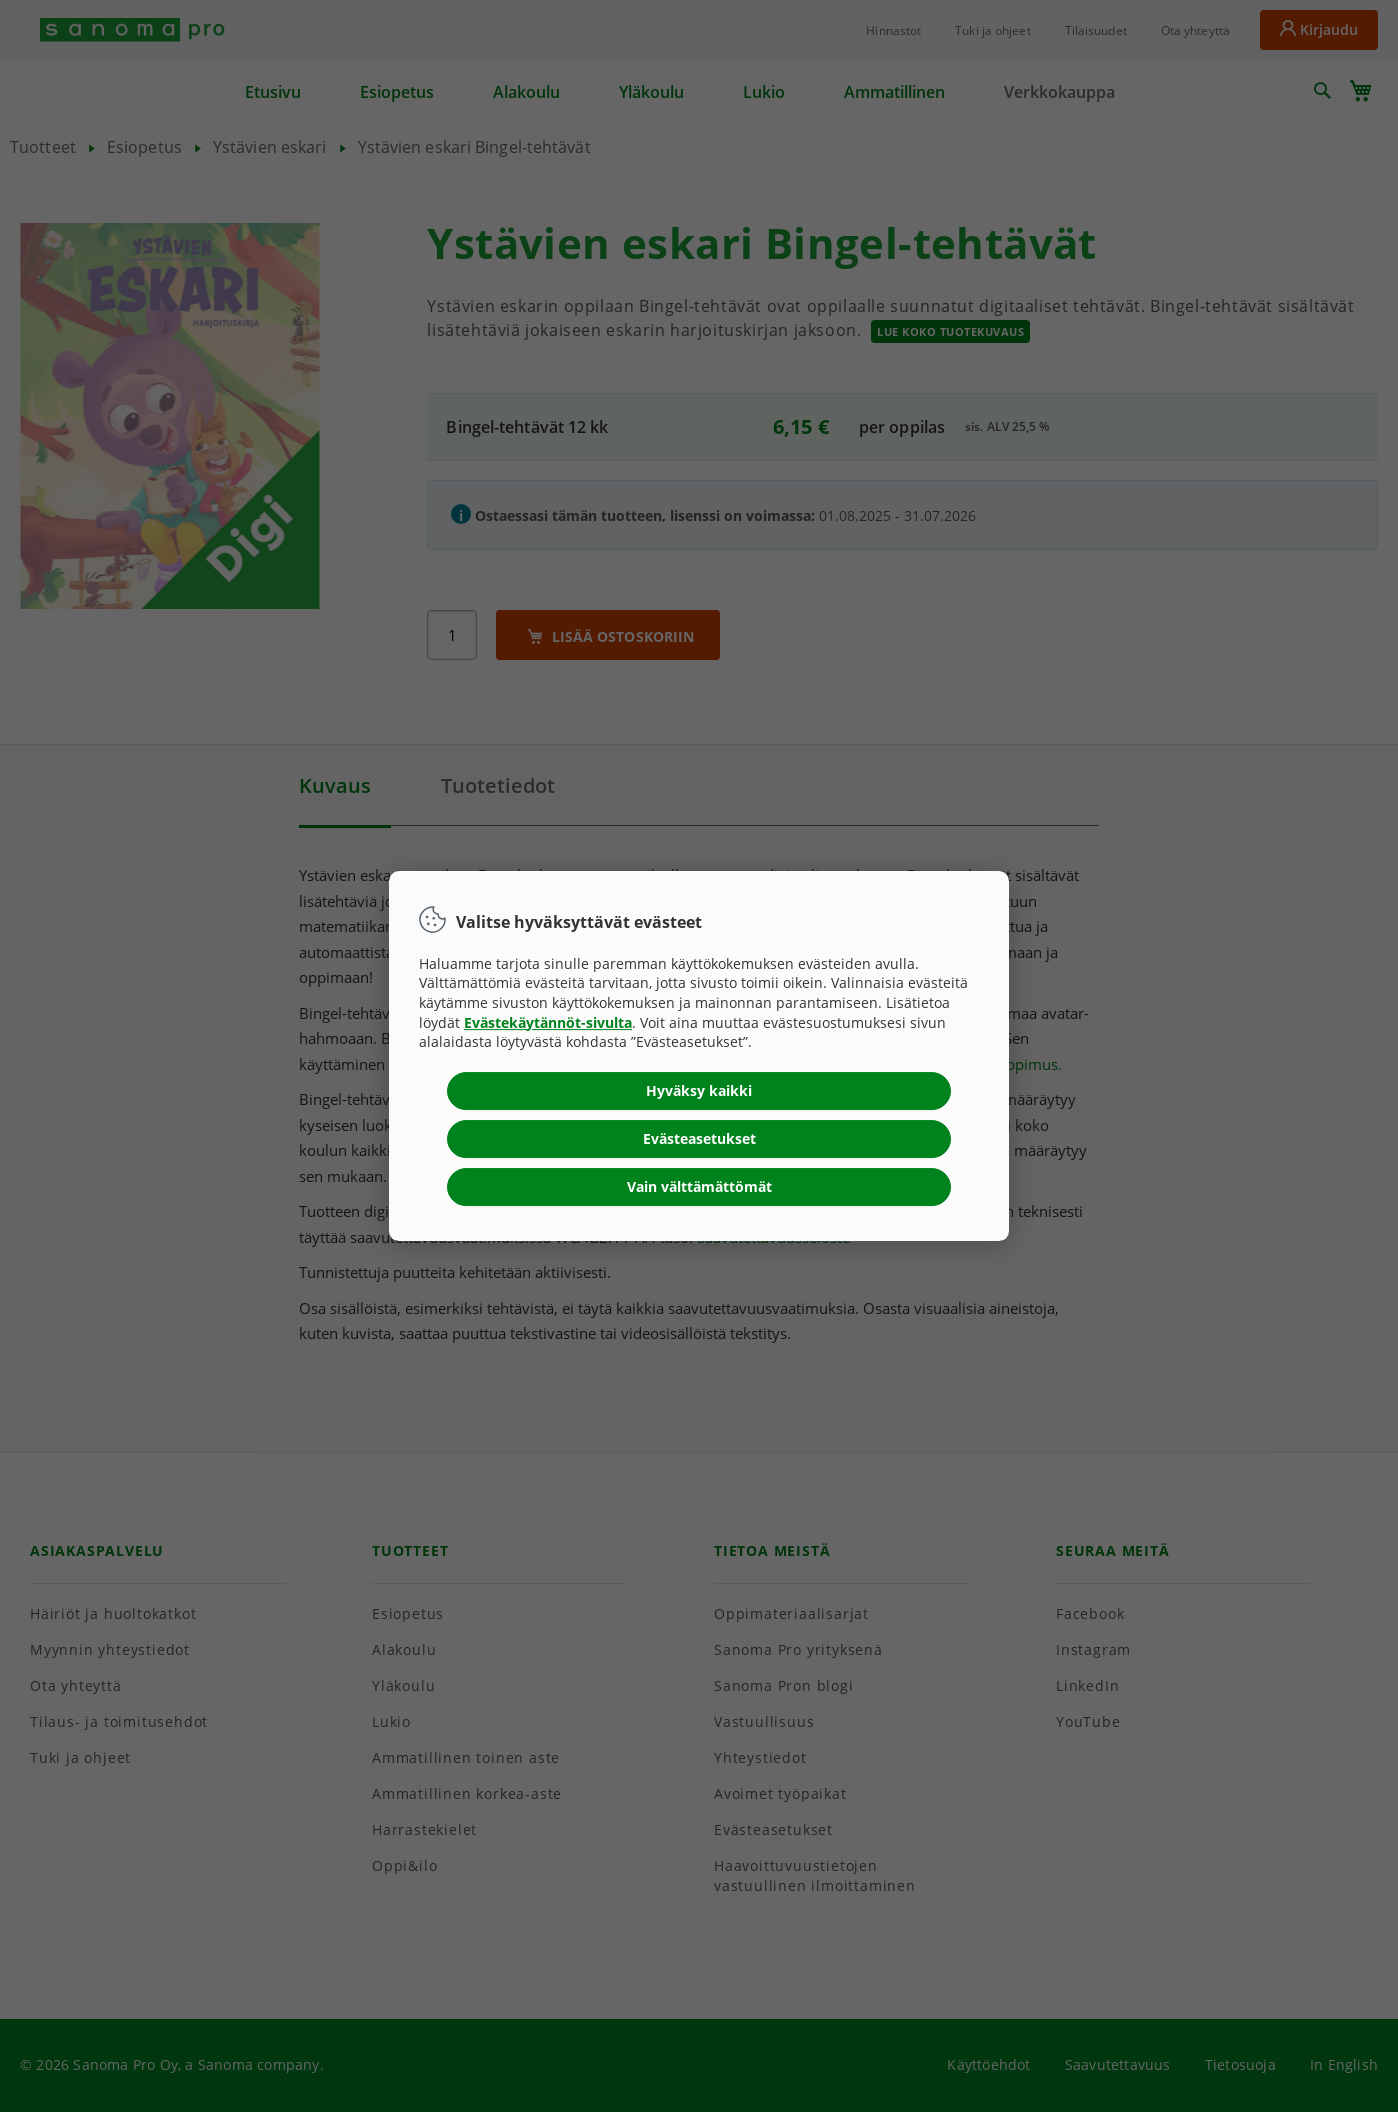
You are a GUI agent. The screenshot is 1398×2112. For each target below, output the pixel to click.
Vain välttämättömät (699, 1186)
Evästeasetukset (699, 1138)
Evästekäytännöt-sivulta (548, 1022)
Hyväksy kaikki (699, 1090)
